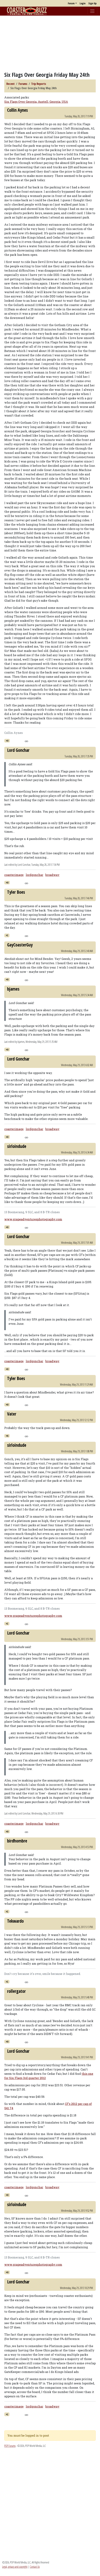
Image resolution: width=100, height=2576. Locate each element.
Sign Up (92, 3)
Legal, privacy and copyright (15, 2567)
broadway (52, 875)
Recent (10, 84)
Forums (23, 84)
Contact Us (35, 2567)
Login (83, 3)
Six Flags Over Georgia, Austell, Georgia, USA (36, 102)
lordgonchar (34, 875)
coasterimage (14, 875)
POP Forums (10, 2446)
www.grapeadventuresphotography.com (33, 1219)
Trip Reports (38, 84)
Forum (71, 3)
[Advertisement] (50, 43)
